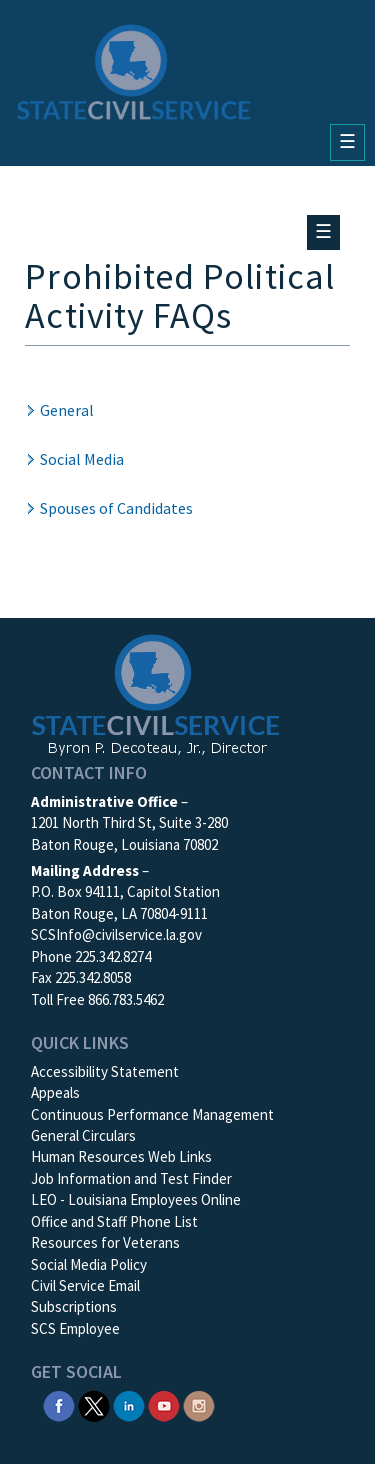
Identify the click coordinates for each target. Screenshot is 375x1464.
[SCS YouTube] (164, 1404)
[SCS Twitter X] (94, 1404)
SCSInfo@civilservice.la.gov (116, 934)
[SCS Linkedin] (129, 1404)
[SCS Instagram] (199, 1404)
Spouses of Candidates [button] (116, 508)
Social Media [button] (82, 459)
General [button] (67, 410)
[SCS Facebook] (59, 1404)
